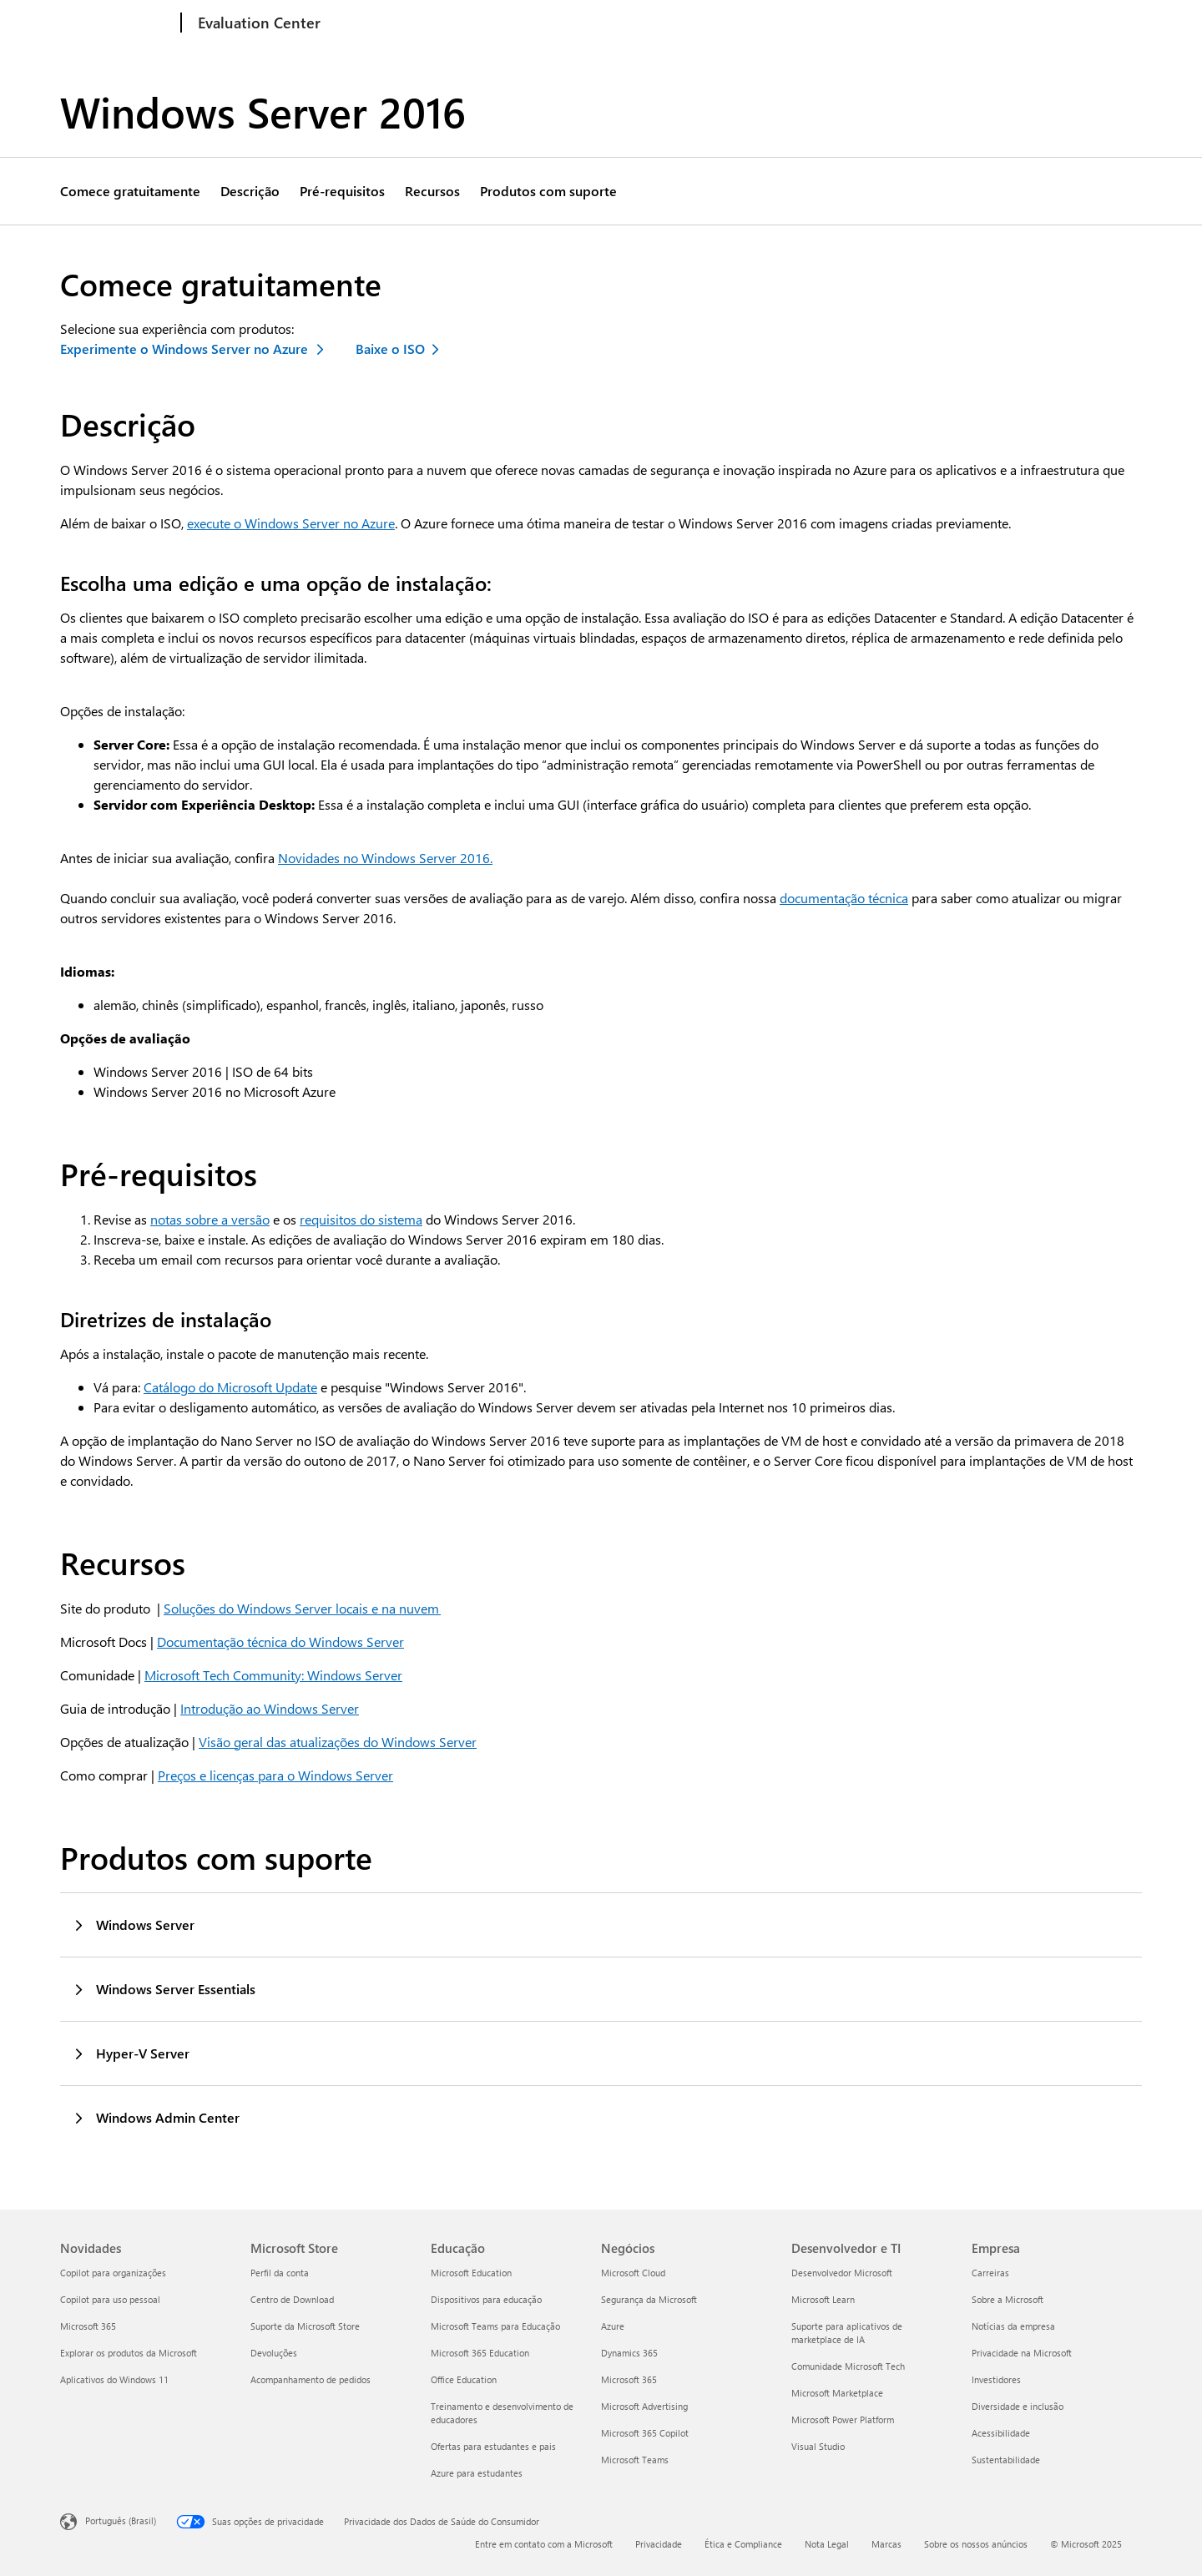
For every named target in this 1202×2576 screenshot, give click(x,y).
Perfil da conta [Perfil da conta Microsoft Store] (279, 2272)
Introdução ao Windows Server (269, 1708)
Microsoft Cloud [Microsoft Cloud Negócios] (633, 2272)
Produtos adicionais (907, 23)
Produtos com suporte (548, 191)
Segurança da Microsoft (768, 23)
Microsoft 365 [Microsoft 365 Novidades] (88, 2326)
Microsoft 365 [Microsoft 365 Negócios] (629, 2379)
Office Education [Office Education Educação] (464, 2379)
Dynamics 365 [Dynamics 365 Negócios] (629, 2352)
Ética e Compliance (743, 2544)
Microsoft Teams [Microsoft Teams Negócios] (635, 2459)
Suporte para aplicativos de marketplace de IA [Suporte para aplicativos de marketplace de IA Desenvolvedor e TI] (846, 2333)
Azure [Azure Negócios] (612, 2326)
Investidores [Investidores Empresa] (996, 2379)
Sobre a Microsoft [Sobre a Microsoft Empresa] (1007, 2299)
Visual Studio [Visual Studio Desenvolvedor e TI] (818, 2446)
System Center (644, 23)
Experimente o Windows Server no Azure (185, 348)
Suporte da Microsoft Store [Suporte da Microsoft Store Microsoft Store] (305, 2326)
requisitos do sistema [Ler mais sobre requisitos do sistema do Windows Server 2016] (361, 1219)
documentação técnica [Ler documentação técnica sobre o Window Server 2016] (844, 898)
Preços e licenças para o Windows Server (275, 1775)
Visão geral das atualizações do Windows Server (338, 1741)
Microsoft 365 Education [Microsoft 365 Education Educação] (480, 2352)
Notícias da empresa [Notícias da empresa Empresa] (1013, 2326)
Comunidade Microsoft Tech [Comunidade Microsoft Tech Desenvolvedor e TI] (848, 2366)
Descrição (250, 191)
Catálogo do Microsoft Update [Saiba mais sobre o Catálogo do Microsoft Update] (230, 1387)
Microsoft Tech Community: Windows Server (273, 1675)
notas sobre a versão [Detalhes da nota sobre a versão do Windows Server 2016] (210, 1219)
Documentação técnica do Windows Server (280, 1641)
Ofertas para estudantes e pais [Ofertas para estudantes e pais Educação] (493, 2446)
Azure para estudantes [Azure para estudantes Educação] (477, 2473)
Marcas (886, 2544)
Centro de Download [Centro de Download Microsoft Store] (292, 2299)
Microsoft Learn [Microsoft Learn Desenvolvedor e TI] (823, 2299)
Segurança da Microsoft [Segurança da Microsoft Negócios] (649, 2299)
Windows (360, 23)
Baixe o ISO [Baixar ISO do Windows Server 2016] (390, 348)
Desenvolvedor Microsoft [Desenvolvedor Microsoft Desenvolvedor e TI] (841, 2272)
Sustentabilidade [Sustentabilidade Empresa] (1006, 2459)
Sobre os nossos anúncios (976, 2544)
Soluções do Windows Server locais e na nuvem (302, 1608)
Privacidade (658, 2544)
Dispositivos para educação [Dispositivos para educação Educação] (486, 2299)
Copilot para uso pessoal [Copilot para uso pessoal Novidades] (110, 2299)
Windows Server (453, 23)
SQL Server (551, 23)
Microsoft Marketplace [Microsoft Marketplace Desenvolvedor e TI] (837, 2393)
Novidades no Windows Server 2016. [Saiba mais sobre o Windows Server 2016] (385, 857)
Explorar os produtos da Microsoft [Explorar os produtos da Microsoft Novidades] (128, 2352)
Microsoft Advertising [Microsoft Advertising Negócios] (644, 2406)
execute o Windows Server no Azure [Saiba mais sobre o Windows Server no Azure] (291, 523)
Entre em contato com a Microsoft (544, 2544)
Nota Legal (827, 2544)
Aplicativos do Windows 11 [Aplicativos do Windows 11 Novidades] (114, 2379)
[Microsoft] (117, 23)
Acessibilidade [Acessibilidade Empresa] (1001, 2433)
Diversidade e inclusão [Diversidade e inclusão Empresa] (1017, 2406)
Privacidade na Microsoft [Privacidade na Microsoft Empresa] (1022, 2352)
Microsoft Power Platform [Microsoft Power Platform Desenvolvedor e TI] (842, 2419)
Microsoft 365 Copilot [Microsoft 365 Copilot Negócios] (645, 2433)
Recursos (432, 191)
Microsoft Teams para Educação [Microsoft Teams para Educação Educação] (495, 2326)
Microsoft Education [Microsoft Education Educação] (471, 2272)
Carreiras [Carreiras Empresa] (990, 2272)
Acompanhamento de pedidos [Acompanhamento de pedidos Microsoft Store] (310, 2379)
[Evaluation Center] (257, 23)
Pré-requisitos (342, 191)
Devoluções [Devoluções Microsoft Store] (273, 2352)
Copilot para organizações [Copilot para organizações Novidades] (113, 2272)
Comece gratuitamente (130, 191)
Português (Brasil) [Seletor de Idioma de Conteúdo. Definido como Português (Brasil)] (120, 2520)
